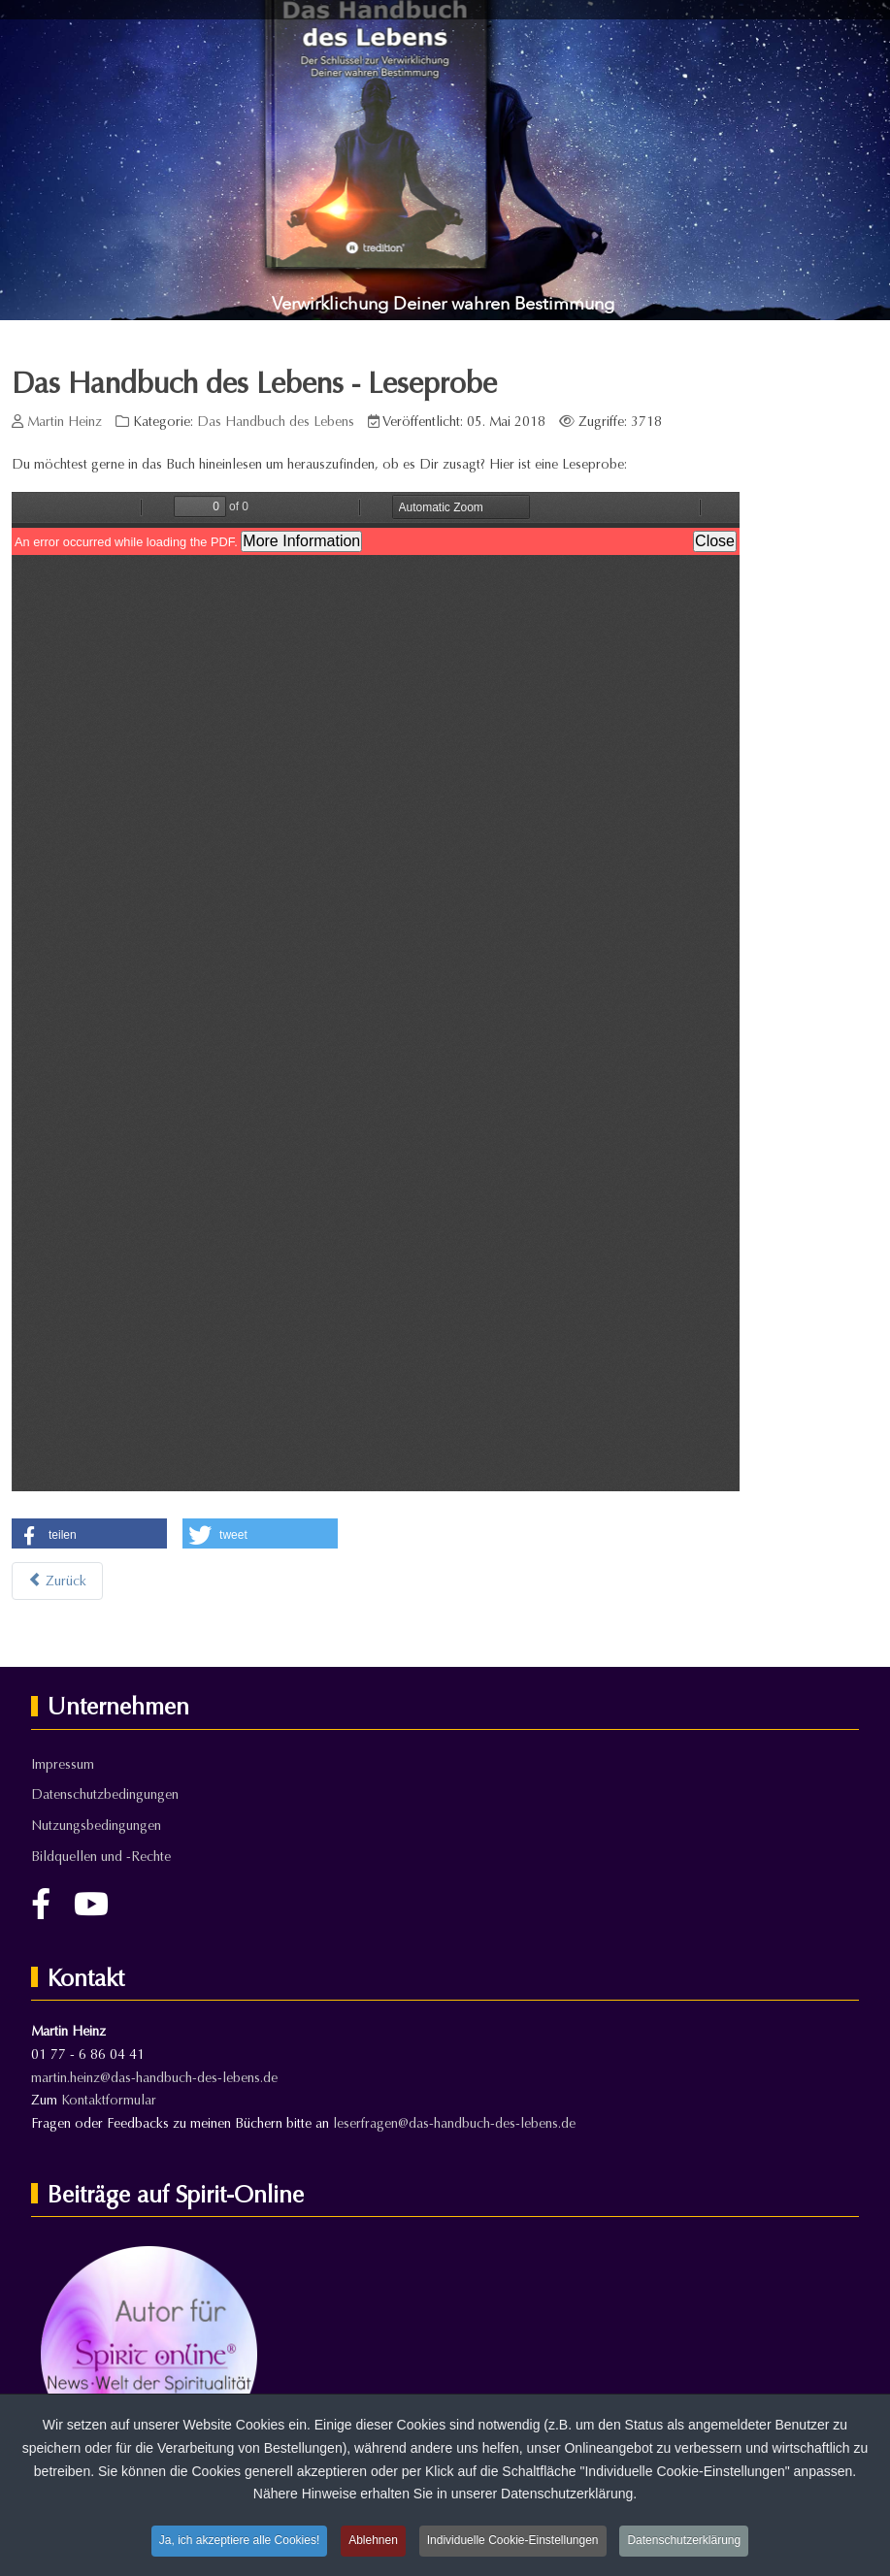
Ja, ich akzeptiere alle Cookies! (239, 2540)
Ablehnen (373, 2540)
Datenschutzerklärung (684, 2540)
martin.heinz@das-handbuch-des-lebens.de (154, 2078)
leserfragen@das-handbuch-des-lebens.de (454, 2123)
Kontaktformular (108, 2100)
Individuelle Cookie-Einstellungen (513, 2540)
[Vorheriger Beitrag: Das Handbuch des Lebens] (57, 1581)
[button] (89, 1535)
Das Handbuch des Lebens (275, 421)
